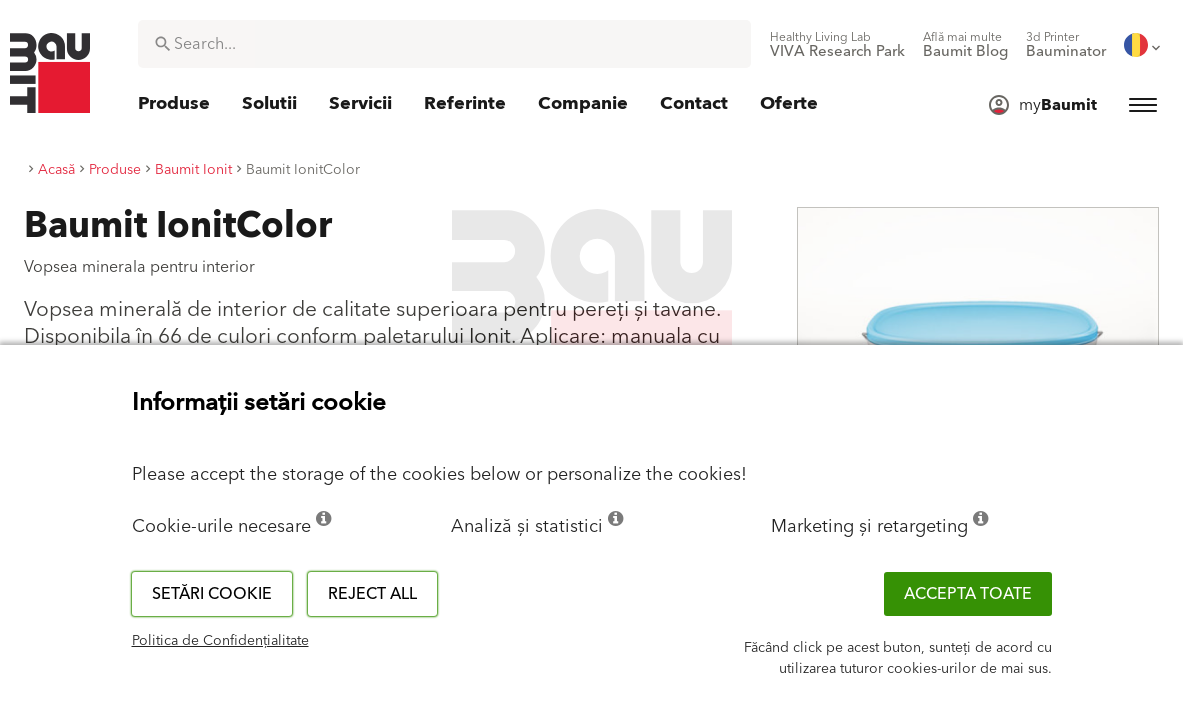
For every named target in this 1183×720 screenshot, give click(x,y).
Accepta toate (968, 594)
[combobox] (444, 44)
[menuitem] (837, 45)
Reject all (372, 594)
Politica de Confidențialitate (220, 641)
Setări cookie (212, 594)
